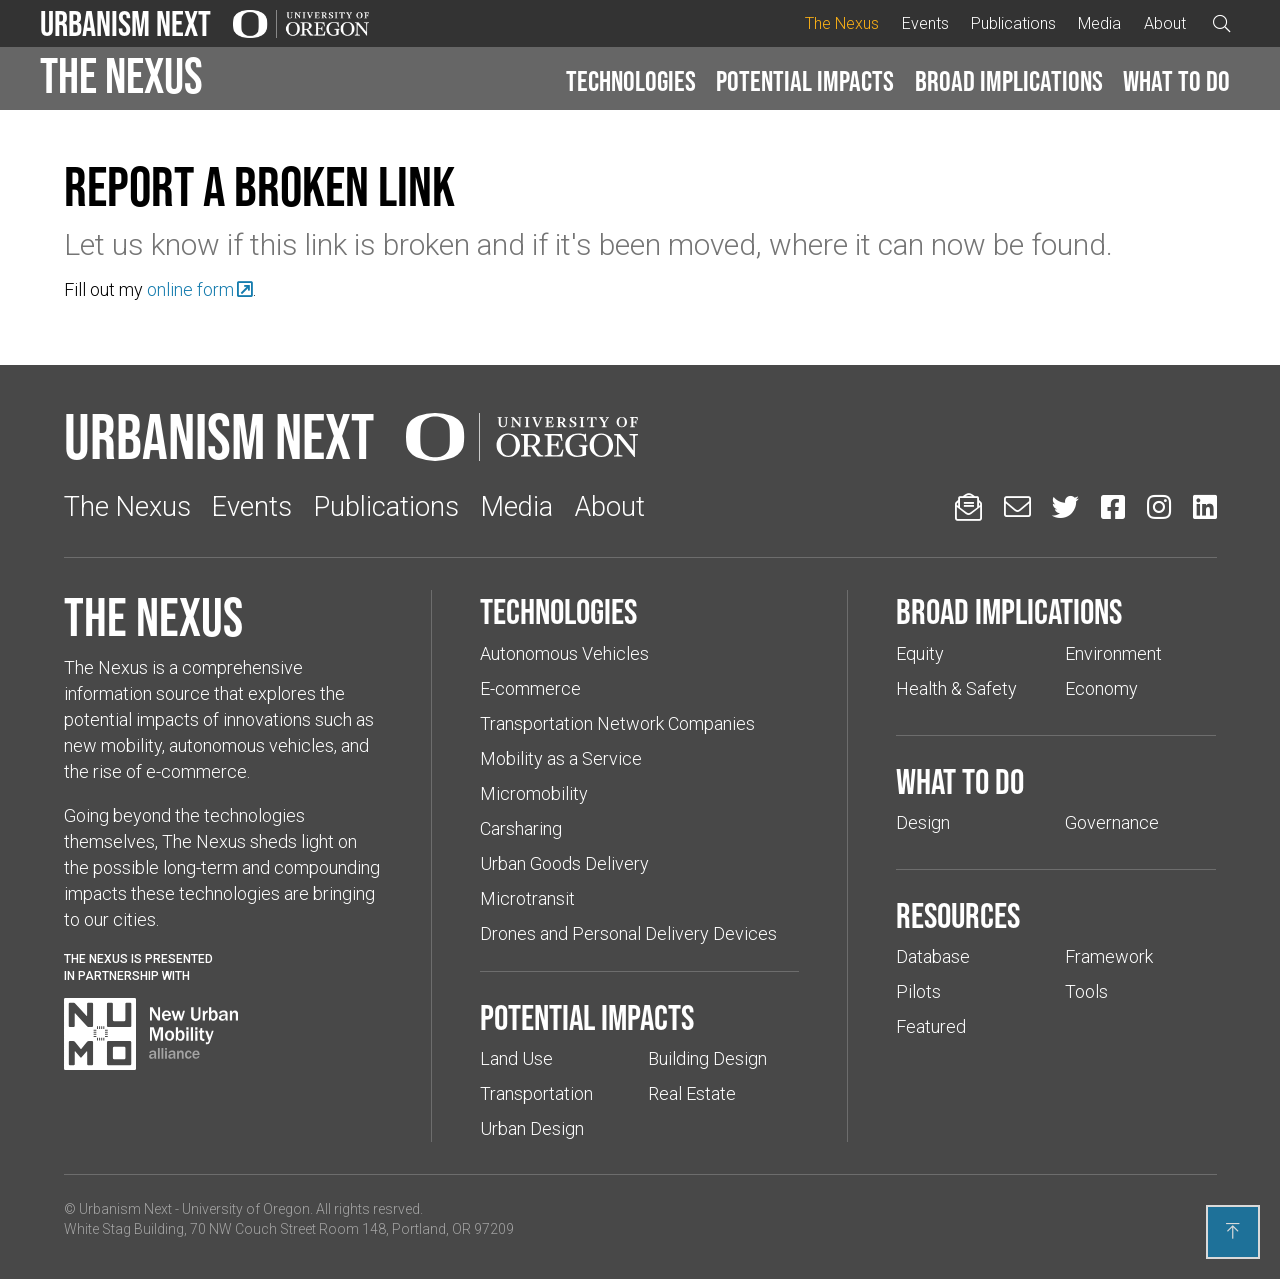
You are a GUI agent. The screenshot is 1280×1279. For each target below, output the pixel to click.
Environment (1113, 653)
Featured (931, 1026)
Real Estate (692, 1093)
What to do (1176, 81)
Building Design (707, 1058)
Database (933, 956)
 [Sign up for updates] (968, 506)
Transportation (536, 1093)
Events (925, 23)
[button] (631, 82)
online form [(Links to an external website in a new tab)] (190, 289)
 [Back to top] (1233, 1231)
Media (1099, 23)
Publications (1013, 23)
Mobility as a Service (561, 758)
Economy (1101, 688)
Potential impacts (805, 81)
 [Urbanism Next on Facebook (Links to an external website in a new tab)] (1113, 506)
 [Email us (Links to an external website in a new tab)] (1017, 506)
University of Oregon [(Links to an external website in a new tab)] (246, 1209)
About (1165, 23)
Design (923, 822)
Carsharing (521, 828)
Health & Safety (956, 688)
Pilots (918, 991)
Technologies (631, 81)
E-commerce (530, 688)
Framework (1109, 956)
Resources (958, 915)
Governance (1112, 822)
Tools (1086, 991)
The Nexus (842, 23)
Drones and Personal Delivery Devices (628, 933)
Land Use (516, 1058)
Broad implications (1009, 81)
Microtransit (527, 898)
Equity (920, 653)
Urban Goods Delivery (564, 863)
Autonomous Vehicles (564, 653)
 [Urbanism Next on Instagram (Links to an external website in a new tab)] (1159, 506)
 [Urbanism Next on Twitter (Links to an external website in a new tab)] (1065, 506)
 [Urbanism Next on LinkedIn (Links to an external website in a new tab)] (1205, 506)
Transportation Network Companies (617, 723)
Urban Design (532, 1128)
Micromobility (534, 793)
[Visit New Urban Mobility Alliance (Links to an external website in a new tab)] (151, 1034)
